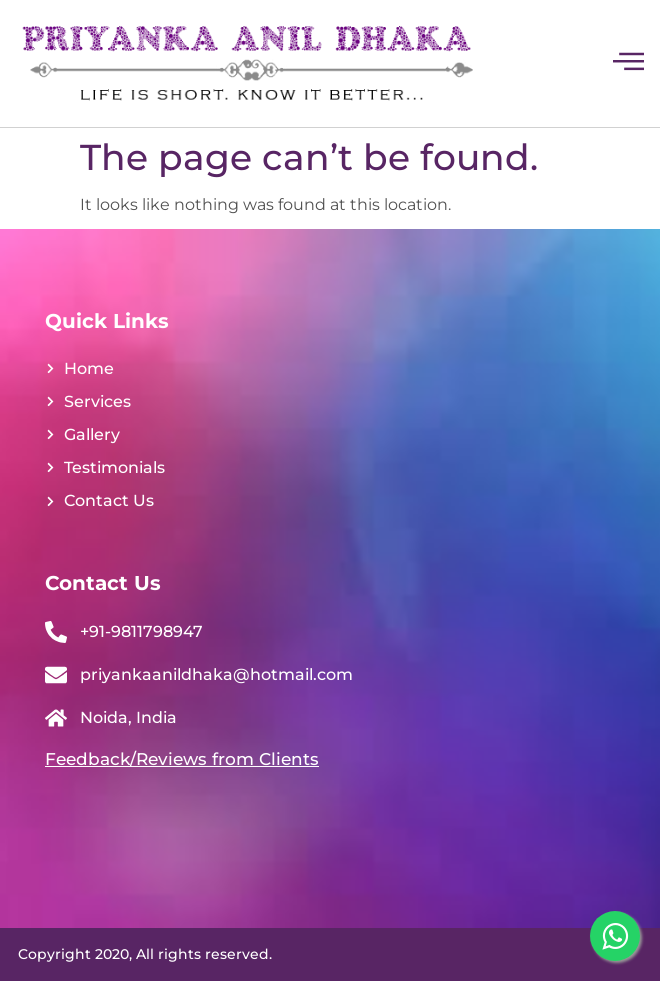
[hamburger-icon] (627, 63)
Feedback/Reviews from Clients (182, 759)
